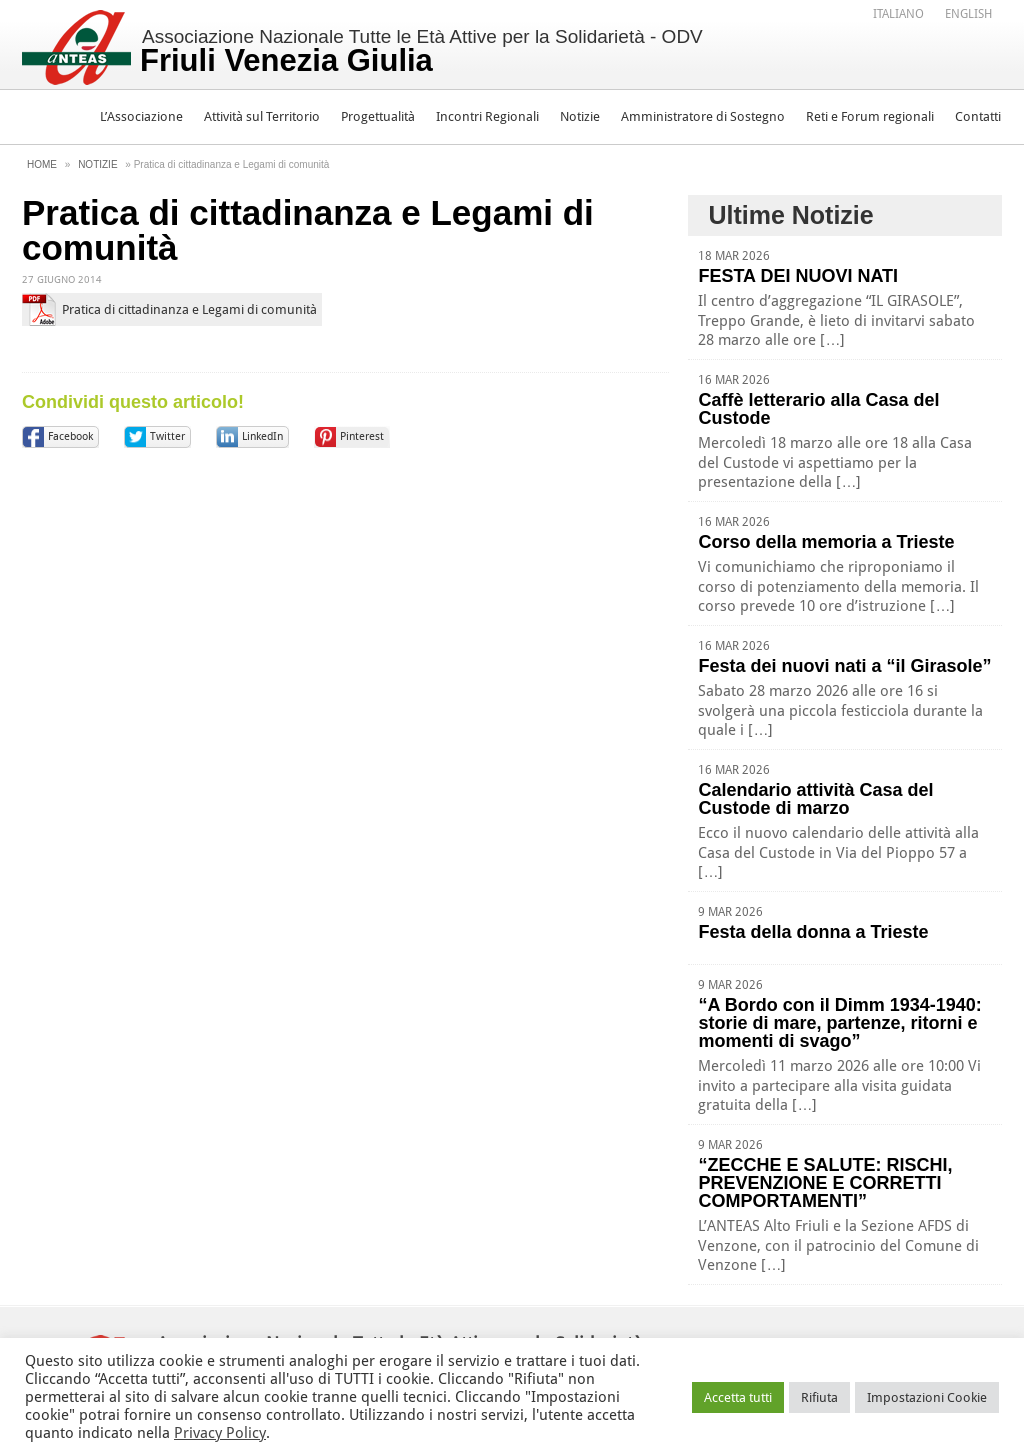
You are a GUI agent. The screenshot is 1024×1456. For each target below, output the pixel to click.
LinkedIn (262, 436)
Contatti (978, 116)
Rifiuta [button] (819, 1397)
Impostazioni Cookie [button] (927, 1397)
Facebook (70, 436)
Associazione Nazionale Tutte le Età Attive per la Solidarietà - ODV (421, 52)
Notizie (580, 116)
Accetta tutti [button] (738, 1397)
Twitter (167, 436)
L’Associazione (141, 116)
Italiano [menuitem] (898, 14)
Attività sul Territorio (262, 116)
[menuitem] (898, 13)
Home (42, 164)
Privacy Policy (220, 1433)
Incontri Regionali (487, 116)
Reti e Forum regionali (870, 116)
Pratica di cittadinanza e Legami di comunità (189, 309)
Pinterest (362, 436)
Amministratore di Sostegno (703, 116)
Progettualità (378, 116)
